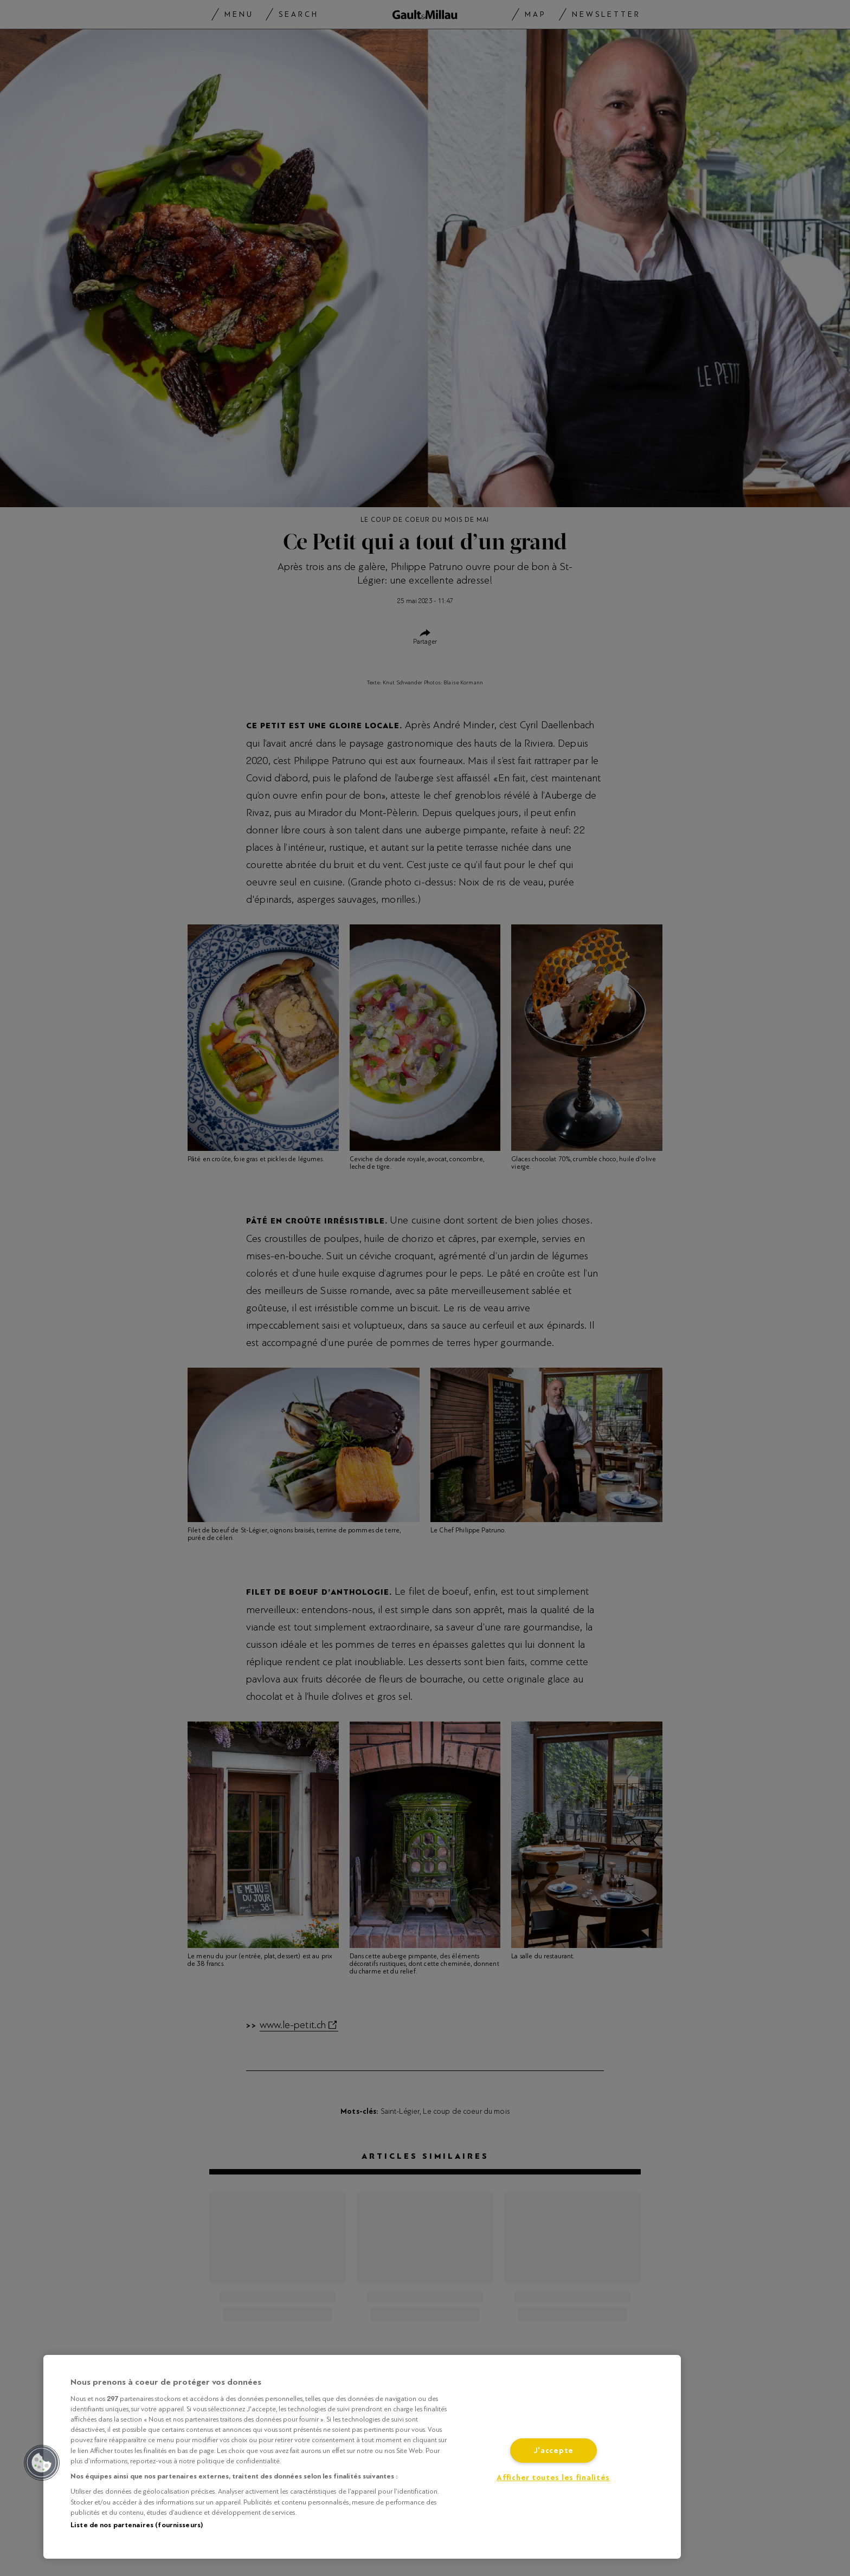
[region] (362, 2457)
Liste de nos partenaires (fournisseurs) (136, 2525)
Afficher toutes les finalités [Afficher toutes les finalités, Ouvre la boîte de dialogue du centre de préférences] (553, 2477)
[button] (41, 2462)
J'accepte (553, 2450)
